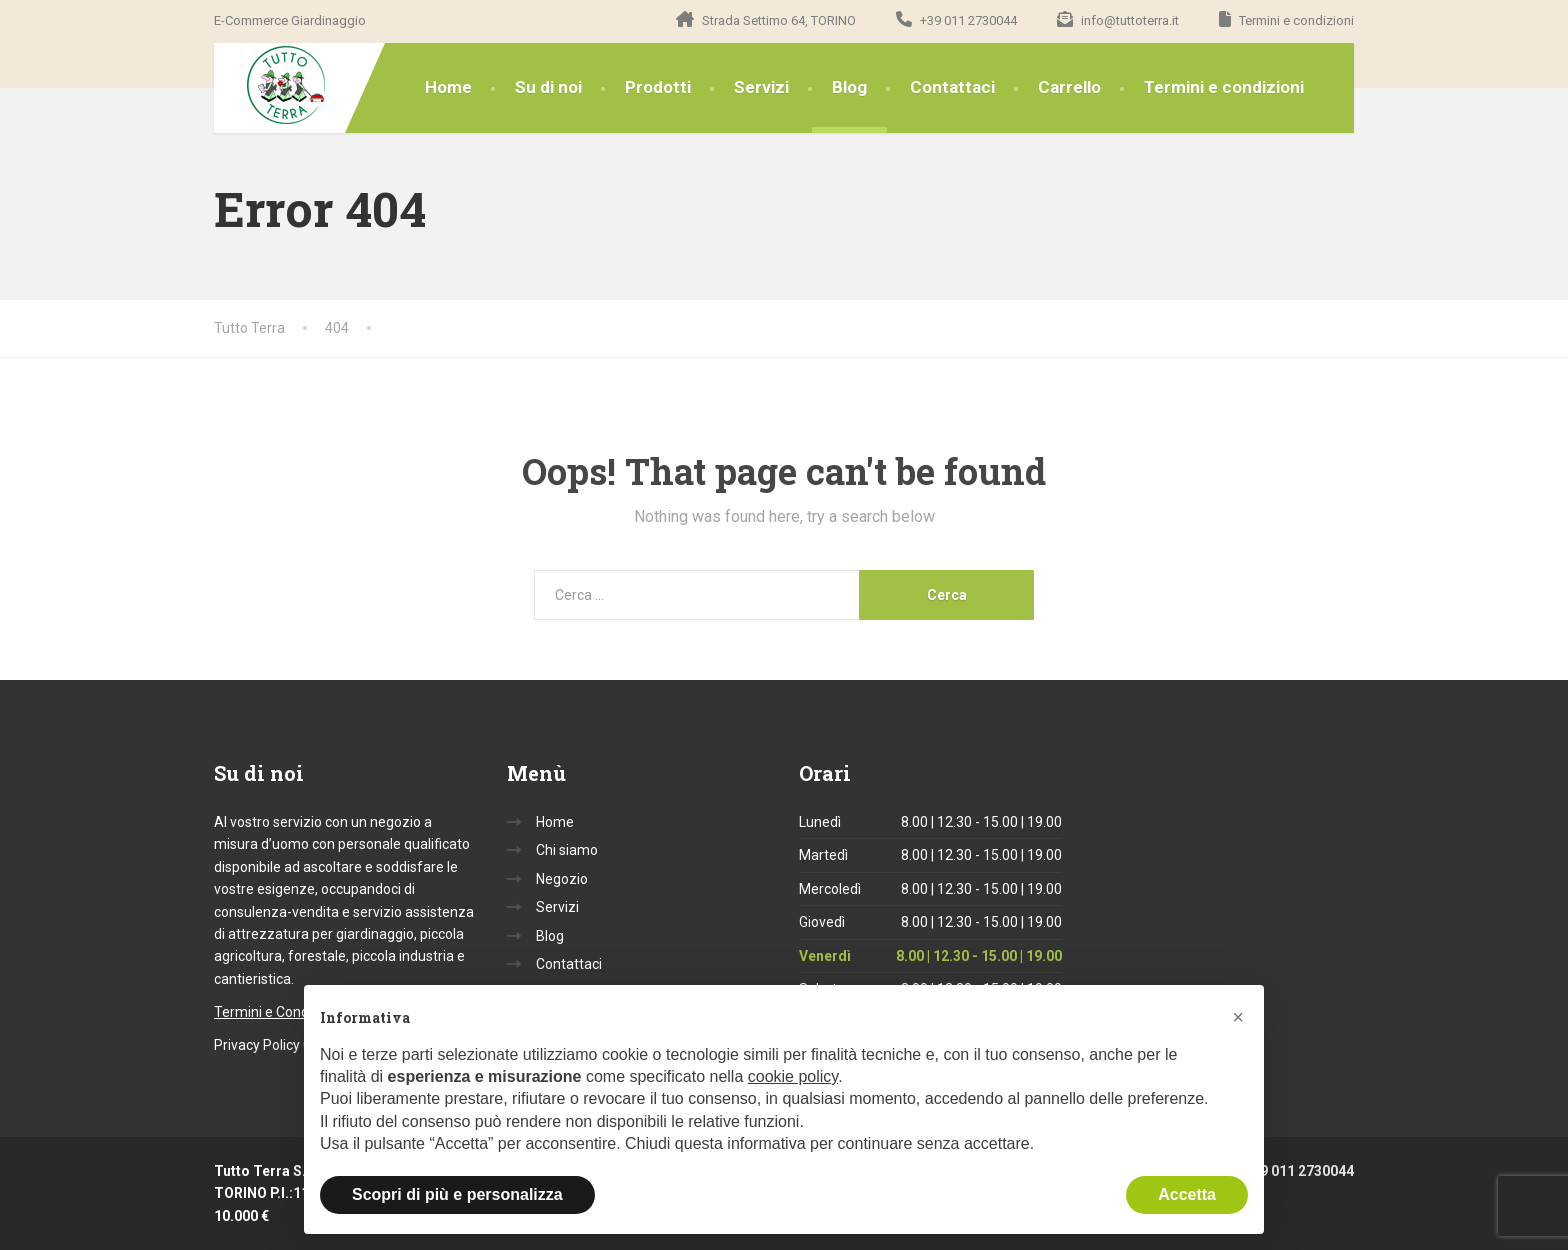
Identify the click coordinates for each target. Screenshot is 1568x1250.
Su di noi (548, 87)
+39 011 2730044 (1285, 1171)
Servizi (761, 87)
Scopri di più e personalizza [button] (457, 1194)
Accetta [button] (1187, 1194)
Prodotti (658, 87)
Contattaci (952, 87)
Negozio (562, 879)
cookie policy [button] (793, 1076)
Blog (849, 87)
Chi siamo (567, 850)
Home (448, 87)
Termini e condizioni (1224, 87)
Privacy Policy (257, 1045)
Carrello (1069, 87)
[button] (1238, 1017)
